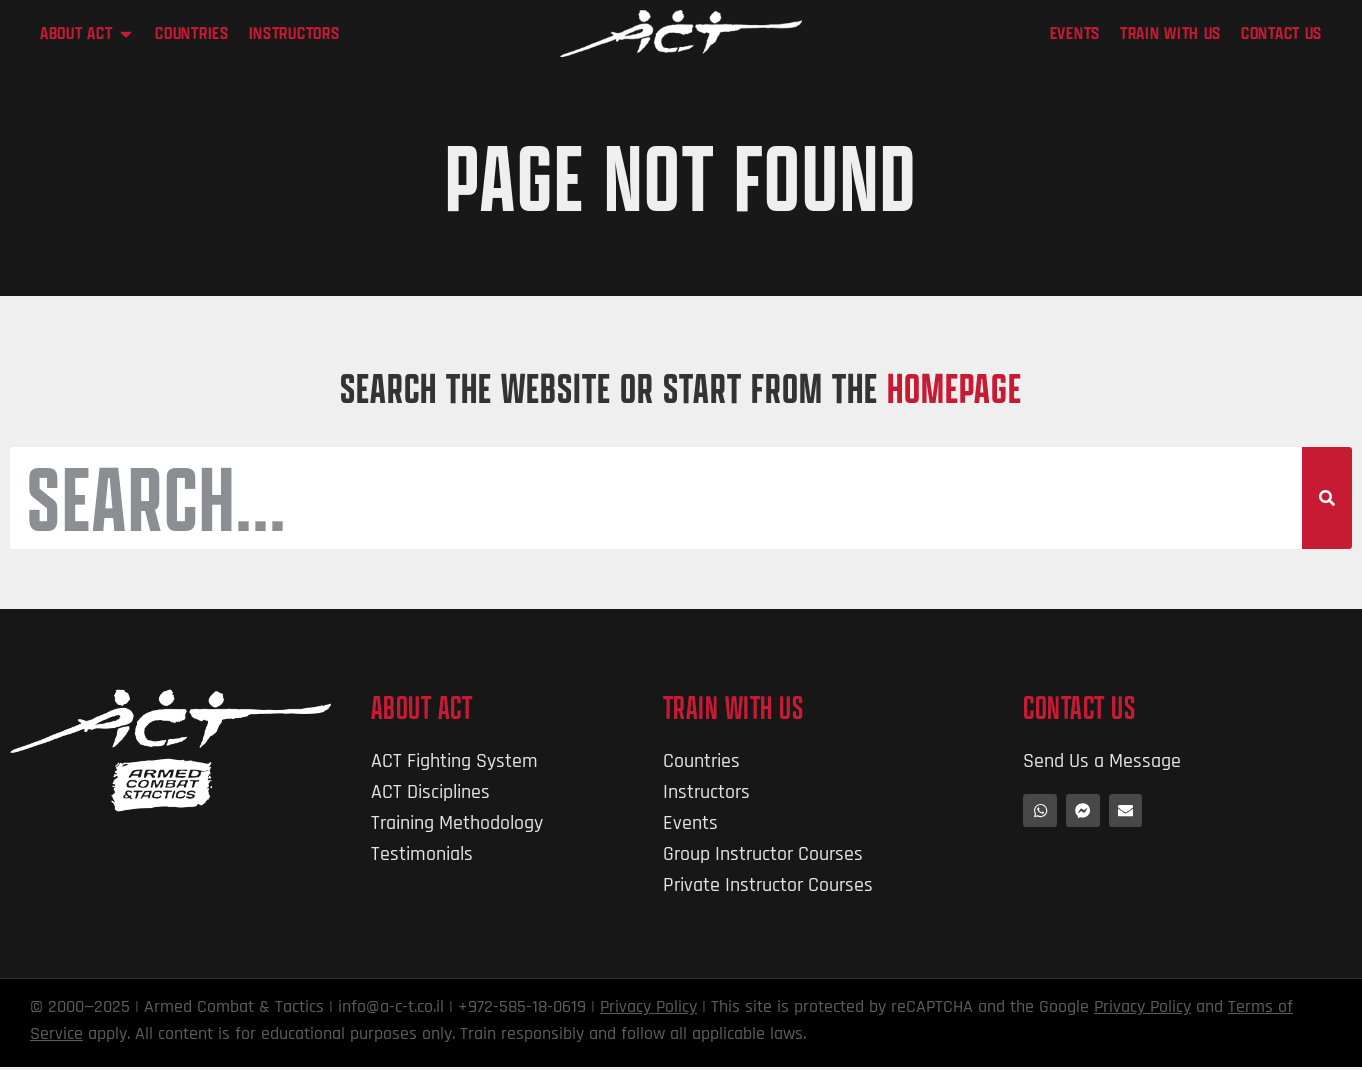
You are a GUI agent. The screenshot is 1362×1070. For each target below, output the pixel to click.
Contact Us (1079, 710)
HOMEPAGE (954, 387)
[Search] (1327, 499)
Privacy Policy (648, 1010)
